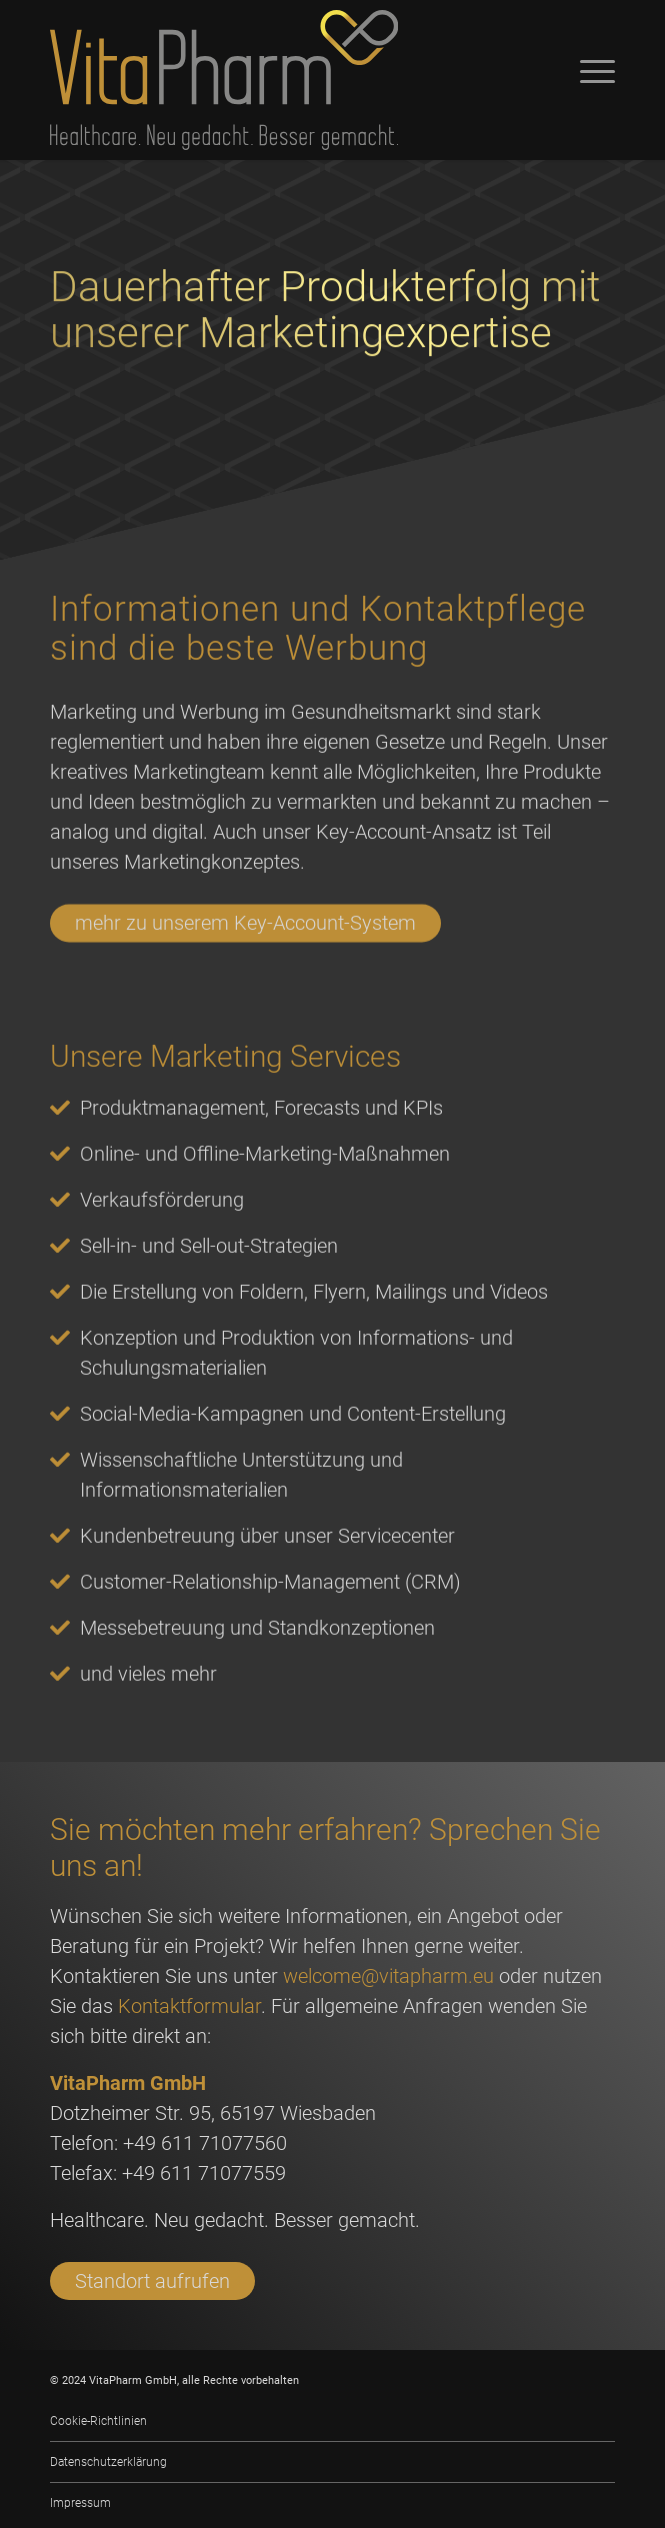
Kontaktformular (189, 2006)
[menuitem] (332, 2421)
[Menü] (587, 70)
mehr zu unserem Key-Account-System (245, 976)
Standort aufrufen (152, 2281)
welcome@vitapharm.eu (388, 1976)
